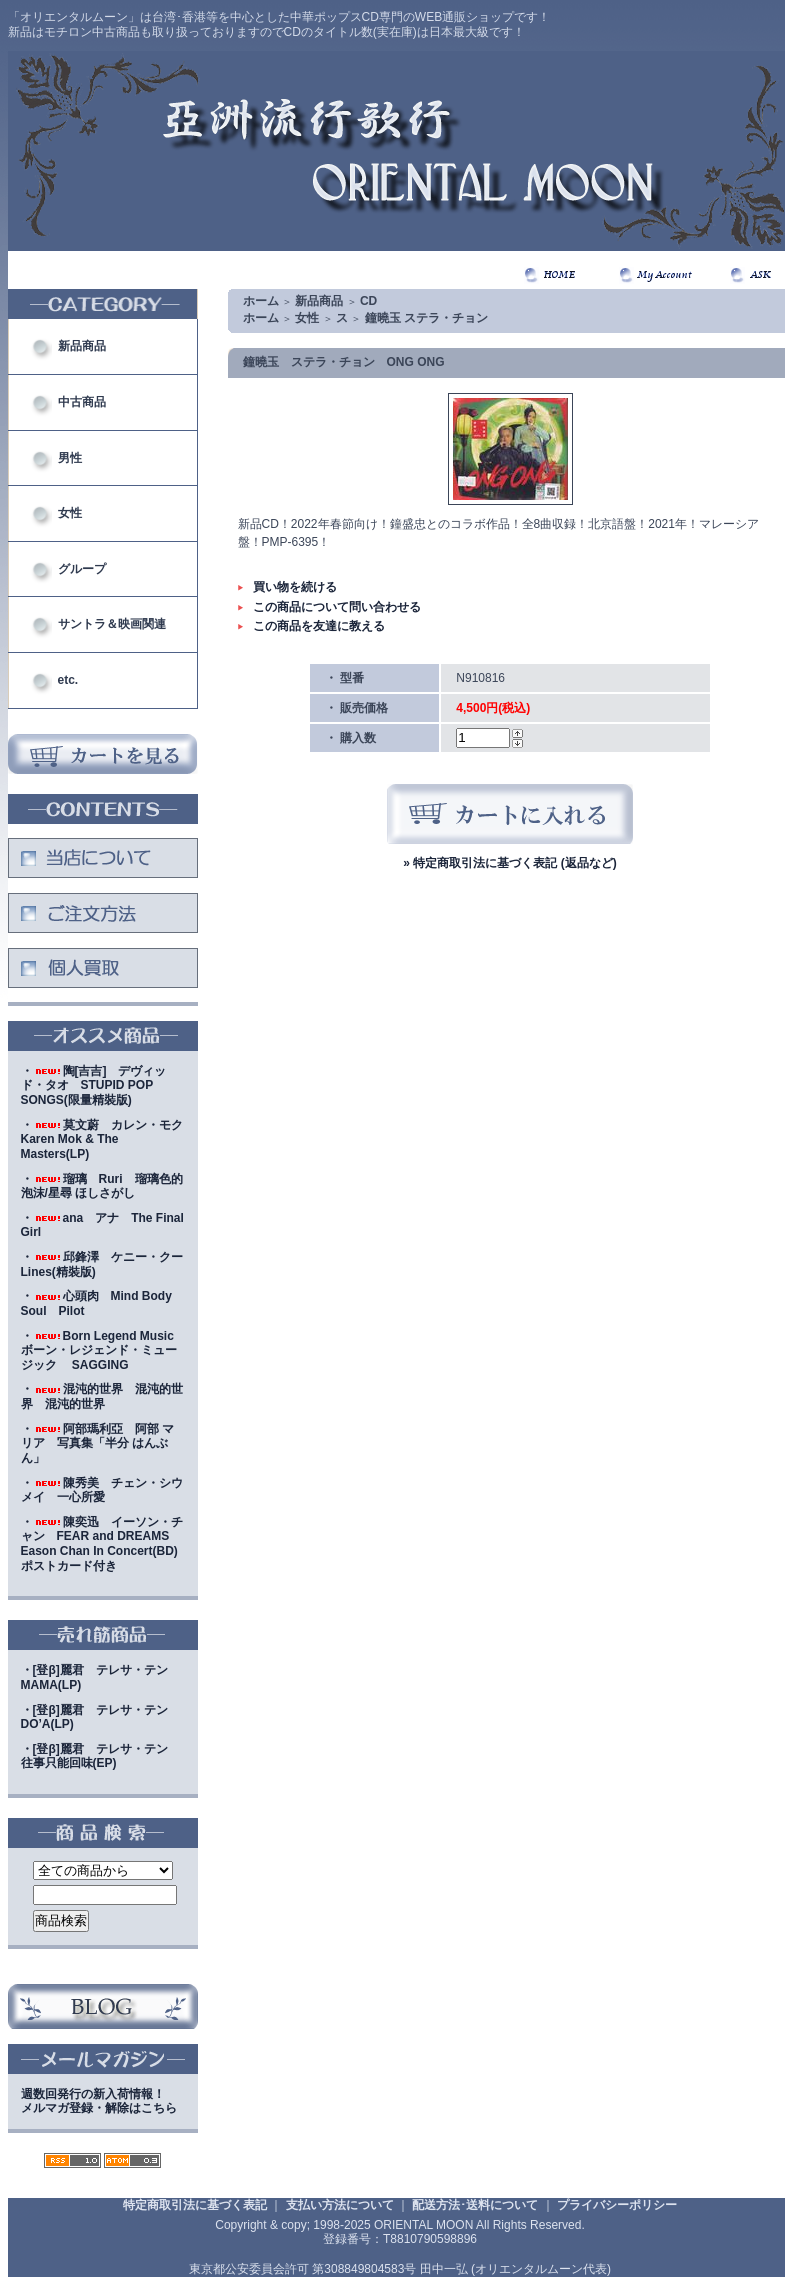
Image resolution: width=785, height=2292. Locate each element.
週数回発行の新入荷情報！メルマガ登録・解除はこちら (99, 2101)
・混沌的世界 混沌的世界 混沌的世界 (102, 1396)
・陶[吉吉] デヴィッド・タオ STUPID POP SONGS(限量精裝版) (94, 1085)
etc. (68, 680)
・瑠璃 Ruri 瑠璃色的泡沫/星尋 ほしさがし (102, 1186)
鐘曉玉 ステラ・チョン (426, 318)
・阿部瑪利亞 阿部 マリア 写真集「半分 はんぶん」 (97, 1443)
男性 (70, 458)
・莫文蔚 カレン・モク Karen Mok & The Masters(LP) (108, 1139)
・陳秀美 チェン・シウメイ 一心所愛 (102, 1490)
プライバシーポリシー (617, 2205)
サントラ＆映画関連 (112, 624)
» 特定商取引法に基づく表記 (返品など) (509, 863)
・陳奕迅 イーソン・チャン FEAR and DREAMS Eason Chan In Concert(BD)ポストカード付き (102, 1544)
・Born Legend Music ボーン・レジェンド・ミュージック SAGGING (103, 1350)
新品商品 (82, 346)
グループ (82, 569)
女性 (70, 513)
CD (368, 301)
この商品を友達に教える (319, 626)
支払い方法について (340, 2205)
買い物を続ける (295, 587)
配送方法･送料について (475, 2205)
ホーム (261, 301)
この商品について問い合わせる (337, 607)
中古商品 (82, 402)
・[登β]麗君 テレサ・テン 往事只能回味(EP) (100, 1756)
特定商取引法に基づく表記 (195, 2205)
